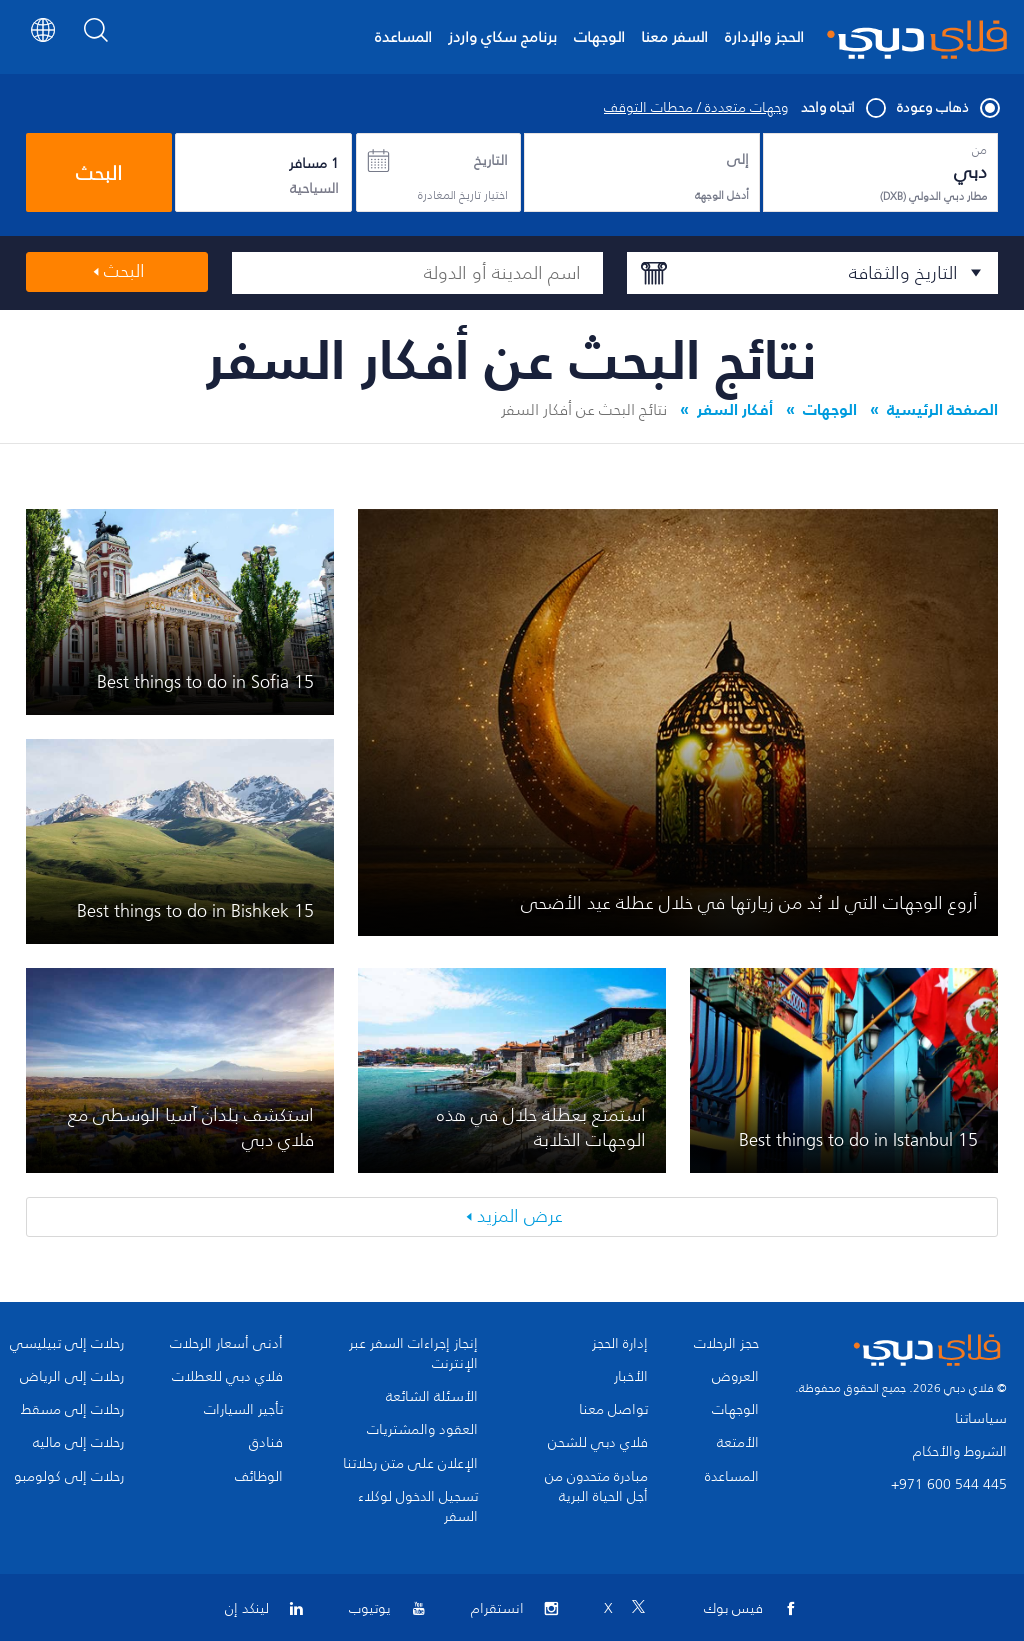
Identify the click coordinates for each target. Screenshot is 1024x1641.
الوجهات (599, 36)
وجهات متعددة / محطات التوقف (696, 108)
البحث (99, 173)
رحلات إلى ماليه (78, 1443)
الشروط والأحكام (960, 1451)
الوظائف (259, 1477)
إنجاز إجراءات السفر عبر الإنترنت (413, 1354)
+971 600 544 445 (949, 1484)
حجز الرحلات (726, 1344)
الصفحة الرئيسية (942, 409)
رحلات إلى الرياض (72, 1377)
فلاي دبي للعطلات (227, 1377)
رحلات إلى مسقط (72, 1410)
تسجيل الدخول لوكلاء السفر (418, 1507)
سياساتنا (981, 1418)
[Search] (96, 44)
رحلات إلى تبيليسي (67, 1344)
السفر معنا (674, 36)
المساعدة (403, 36)
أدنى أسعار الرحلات (226, 1344)
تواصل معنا (613, 1410)
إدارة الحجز (620, 1344)
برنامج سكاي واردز (502, 36)
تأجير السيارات (243, 1410)
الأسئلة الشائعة (432, 1397)
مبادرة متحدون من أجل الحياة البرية (596, 1487)
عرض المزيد (520, 1216)
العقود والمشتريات (422, 1430)
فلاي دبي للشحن (598, 1443)
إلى (738, 160)
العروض (735, 1377)
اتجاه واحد (842, 108)
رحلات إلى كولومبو (69, 1477)
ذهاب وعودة (947, 108)
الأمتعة (738, 1443)
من (979, 150)
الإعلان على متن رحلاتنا (410, 1464)
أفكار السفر (735, 409)
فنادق (266, 1443)
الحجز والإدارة (764, 36)
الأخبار (631, 1377)
